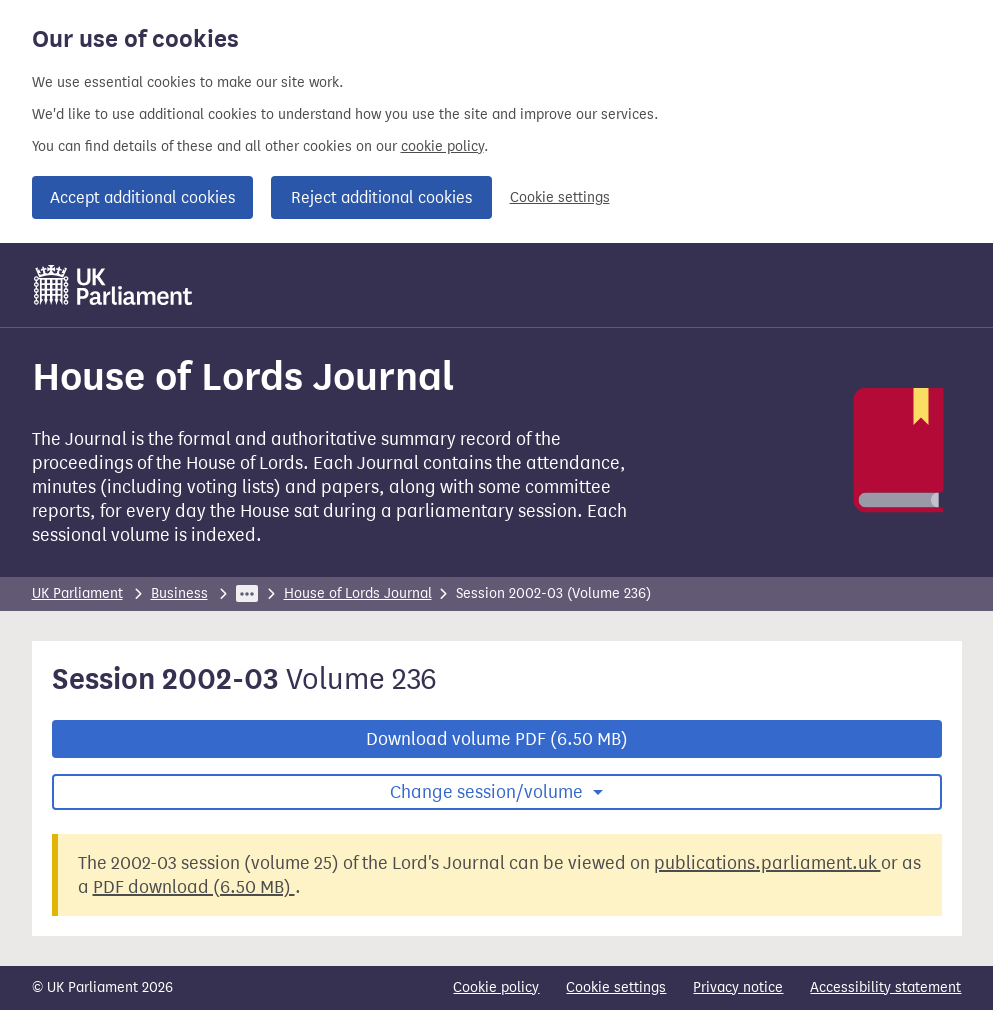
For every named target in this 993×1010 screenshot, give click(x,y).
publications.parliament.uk (767, 863)
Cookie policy (496, 987)
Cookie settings (560, 197)
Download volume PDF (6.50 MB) (497, 739)
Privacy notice (738, 987)
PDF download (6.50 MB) (194, 887)
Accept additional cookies (142, 197)
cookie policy (442, 146)
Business (179, 593)
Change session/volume (488, 792)
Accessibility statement (885, 987)
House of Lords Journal (358, 593)
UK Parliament (77, 593)
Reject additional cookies (381, 197)
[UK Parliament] (113, 285)
